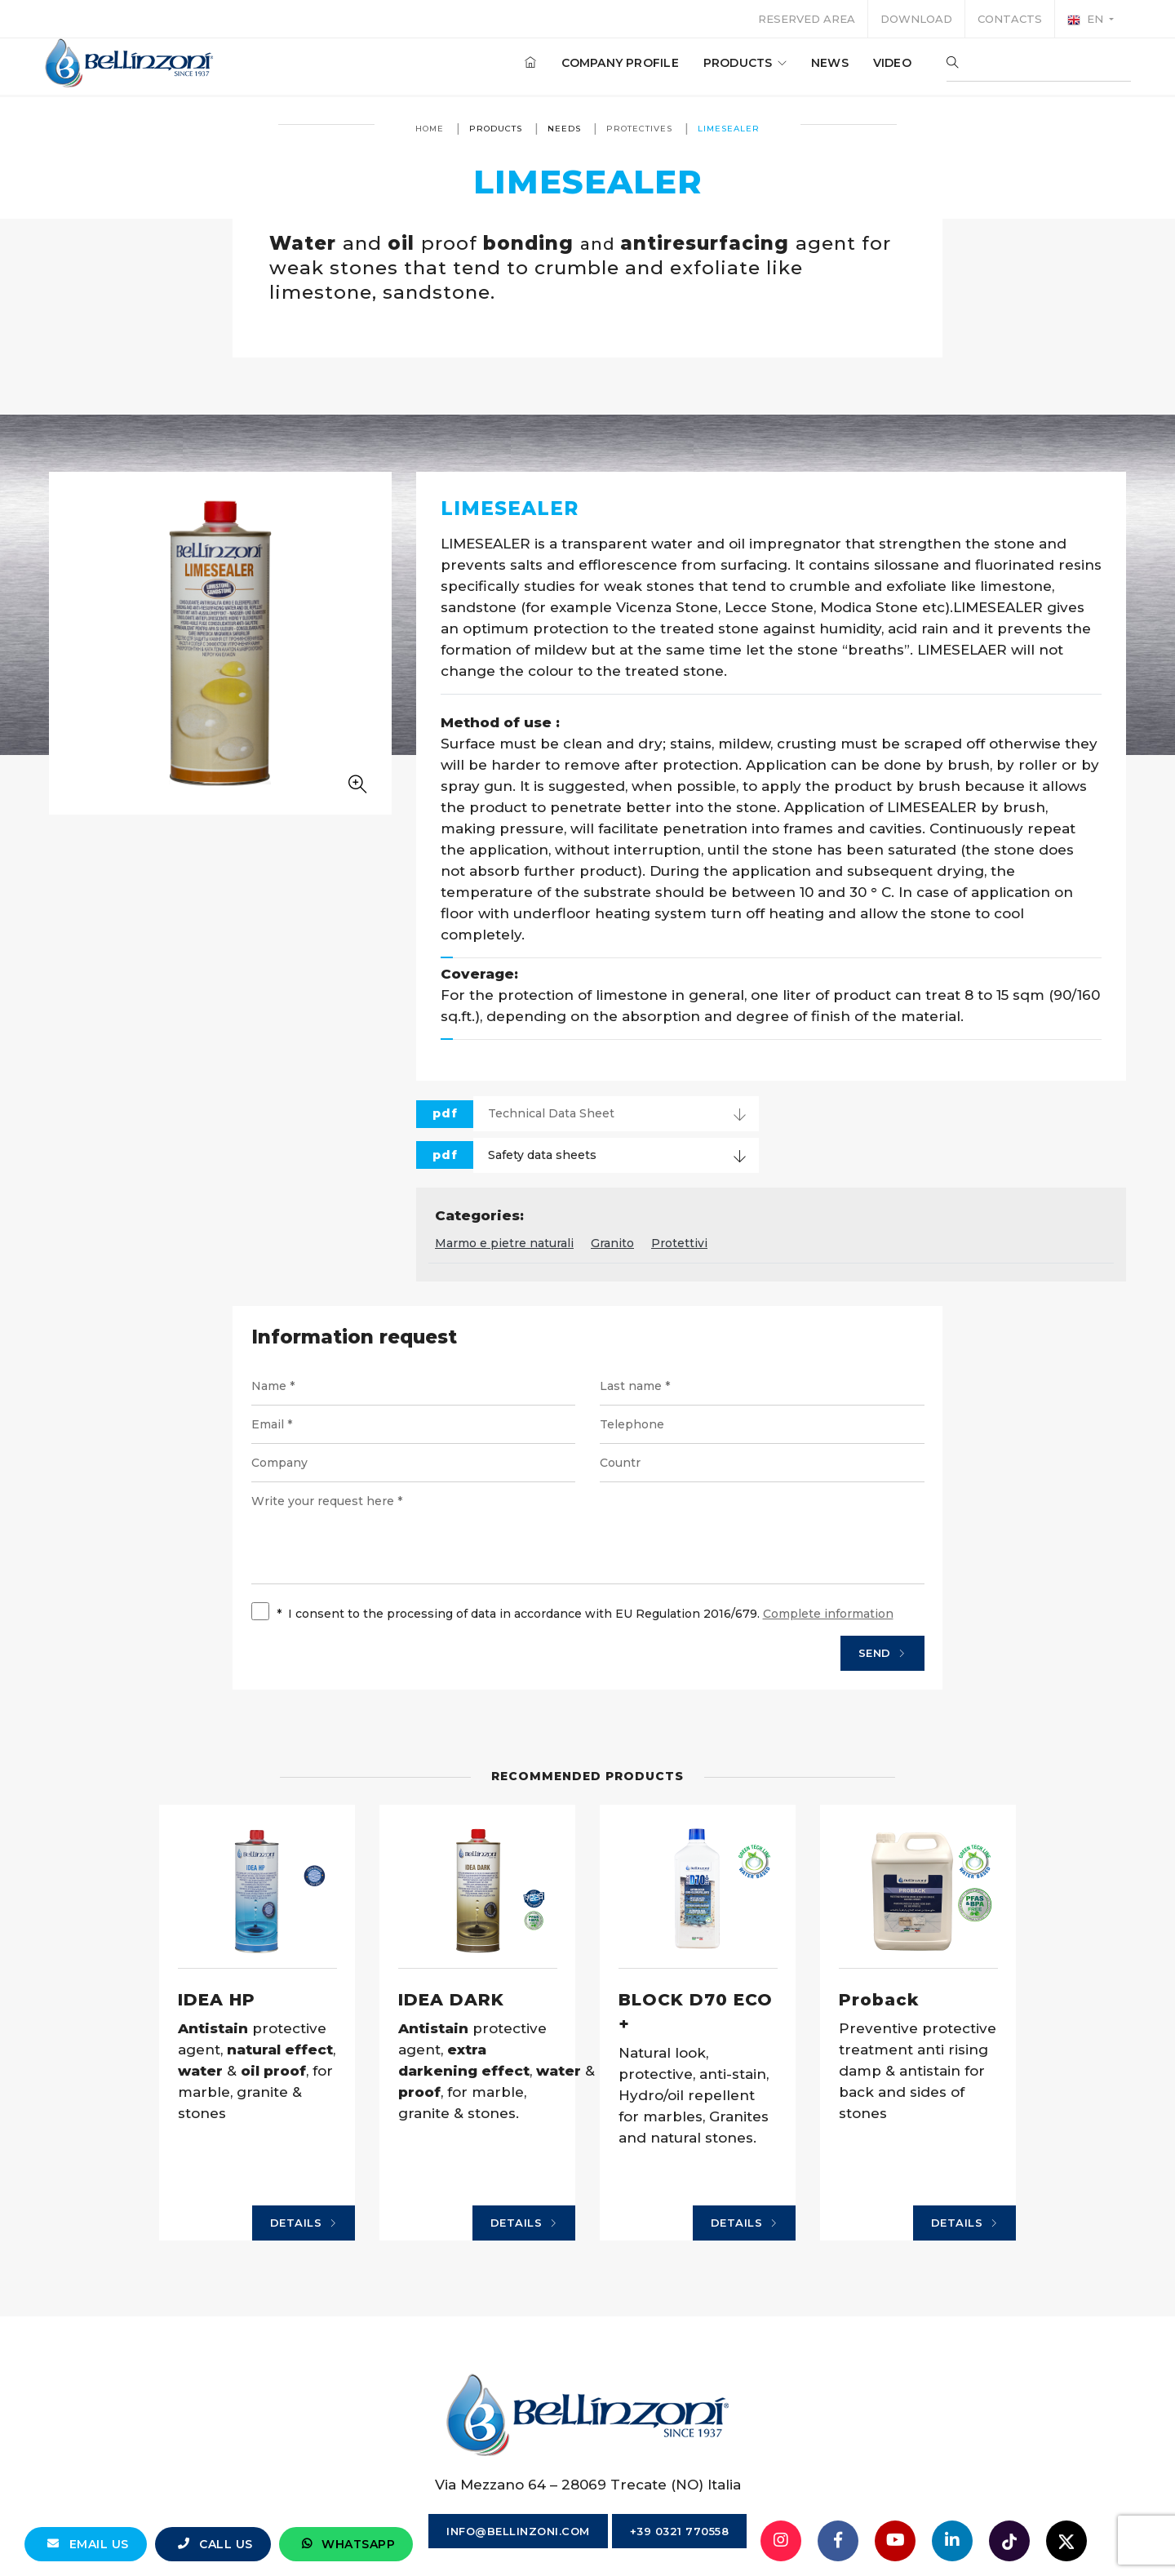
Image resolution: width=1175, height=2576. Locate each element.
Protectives (639, 128)
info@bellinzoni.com (518, 2531)
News (823, 64)
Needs (564, 128)
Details (304, 2223)
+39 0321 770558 (679, 2531)
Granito (612, 1243)
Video (886, 64)
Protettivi (679, 1243)
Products (738, 64)
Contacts (1010, 18)
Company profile (613, 64)
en (1086, 19)
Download (916, 18)
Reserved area (806, 18)
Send (882, 1653)
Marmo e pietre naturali (504, 1243)
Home (429, 128)
